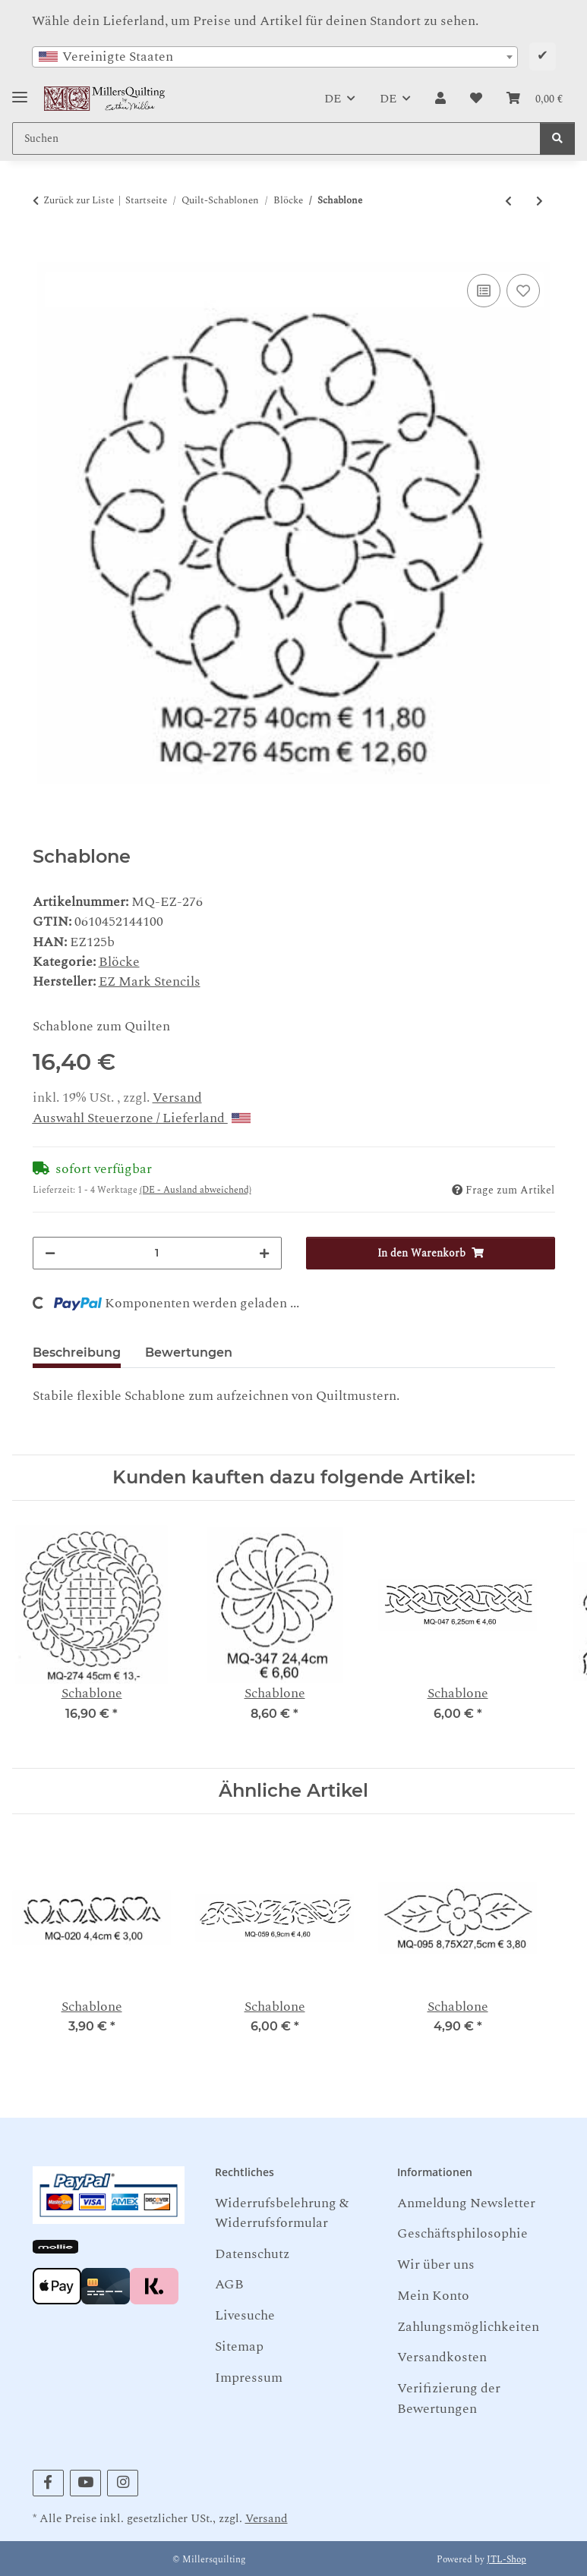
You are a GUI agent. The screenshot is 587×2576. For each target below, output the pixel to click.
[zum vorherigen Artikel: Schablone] (508, 201)
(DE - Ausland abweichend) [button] (195, 1190)
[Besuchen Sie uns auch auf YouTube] (85, 2483)
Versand (177, 1097)
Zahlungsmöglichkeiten (468, 2327)
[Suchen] (557, 138)
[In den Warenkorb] (45, 252)
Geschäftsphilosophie (462, 2233)
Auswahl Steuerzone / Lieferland (142, 1118)
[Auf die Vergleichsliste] (483, 290)
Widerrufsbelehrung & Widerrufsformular (282, 2213)
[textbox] (275, 57)
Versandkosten (442, 2357)
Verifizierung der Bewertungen (448, 2398)
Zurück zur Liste (78, 200)
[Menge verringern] (50, 1253)
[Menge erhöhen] (264, 1253)
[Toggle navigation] (19, 91)
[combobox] (275, 57)
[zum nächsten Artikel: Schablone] (539, 201)
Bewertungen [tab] (188, 1352)
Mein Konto (433, 2295)
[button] (440, 98)
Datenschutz (252, 2254)
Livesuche (245, 2315)
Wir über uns (436, 2264)
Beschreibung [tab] (77, 1352)
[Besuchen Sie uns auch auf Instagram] (122, 2483)
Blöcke (119, 961)
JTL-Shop (506, 2559)
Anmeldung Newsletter (466, 2203)
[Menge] (157, 1253)
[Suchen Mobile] (276, 138)
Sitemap (239, 2346)
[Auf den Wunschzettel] (523, 290)
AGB (229, 2284)
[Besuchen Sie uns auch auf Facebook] (48, 2483)
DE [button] (332, 99)
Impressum (248, 2377)
